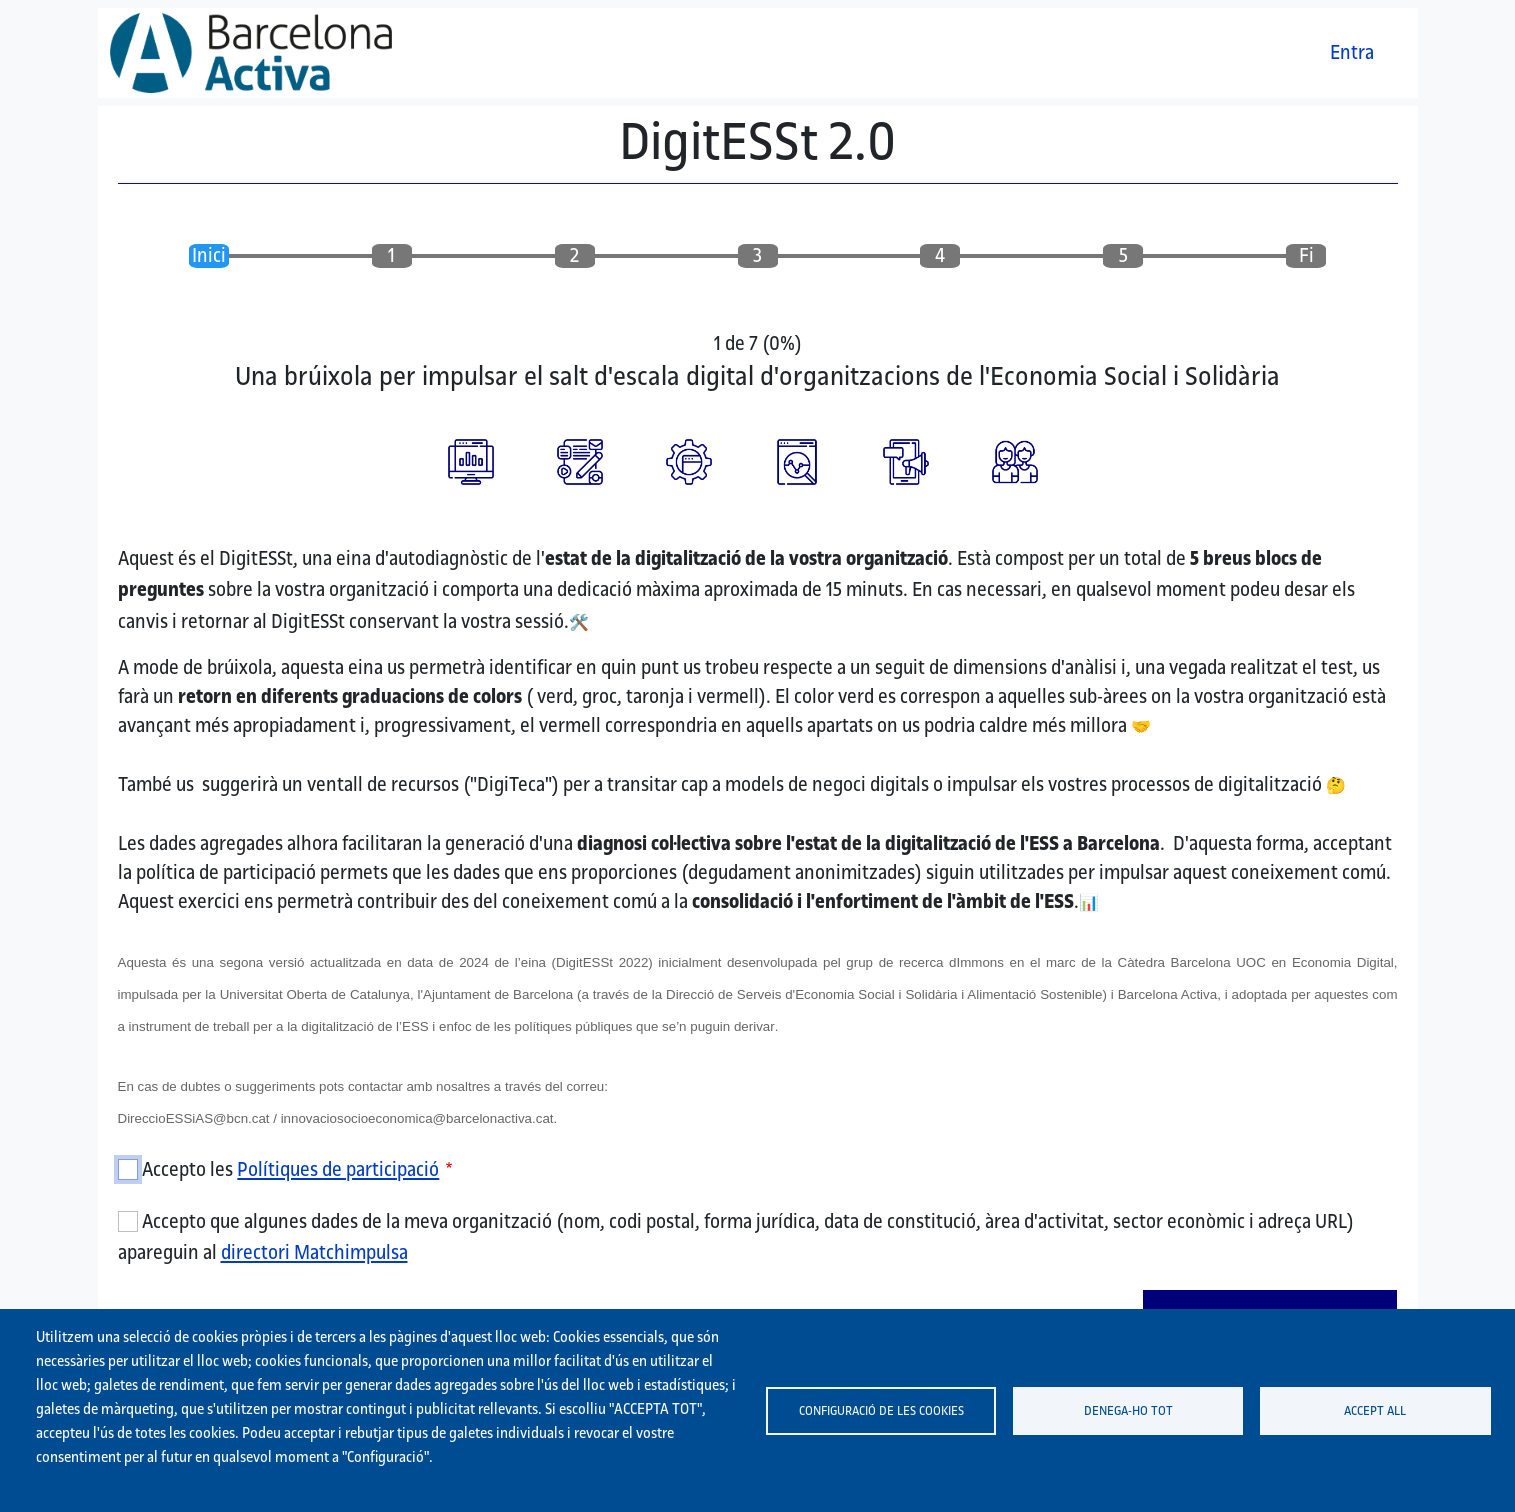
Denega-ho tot (1128, 1410)
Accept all (1375, 1410)
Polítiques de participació (338, 1169)
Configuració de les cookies (881, 1410)
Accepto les (290, 1169)
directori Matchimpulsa (314, 1252)
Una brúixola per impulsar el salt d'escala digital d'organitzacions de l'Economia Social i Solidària (757, 376)
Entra (1352, 52)
